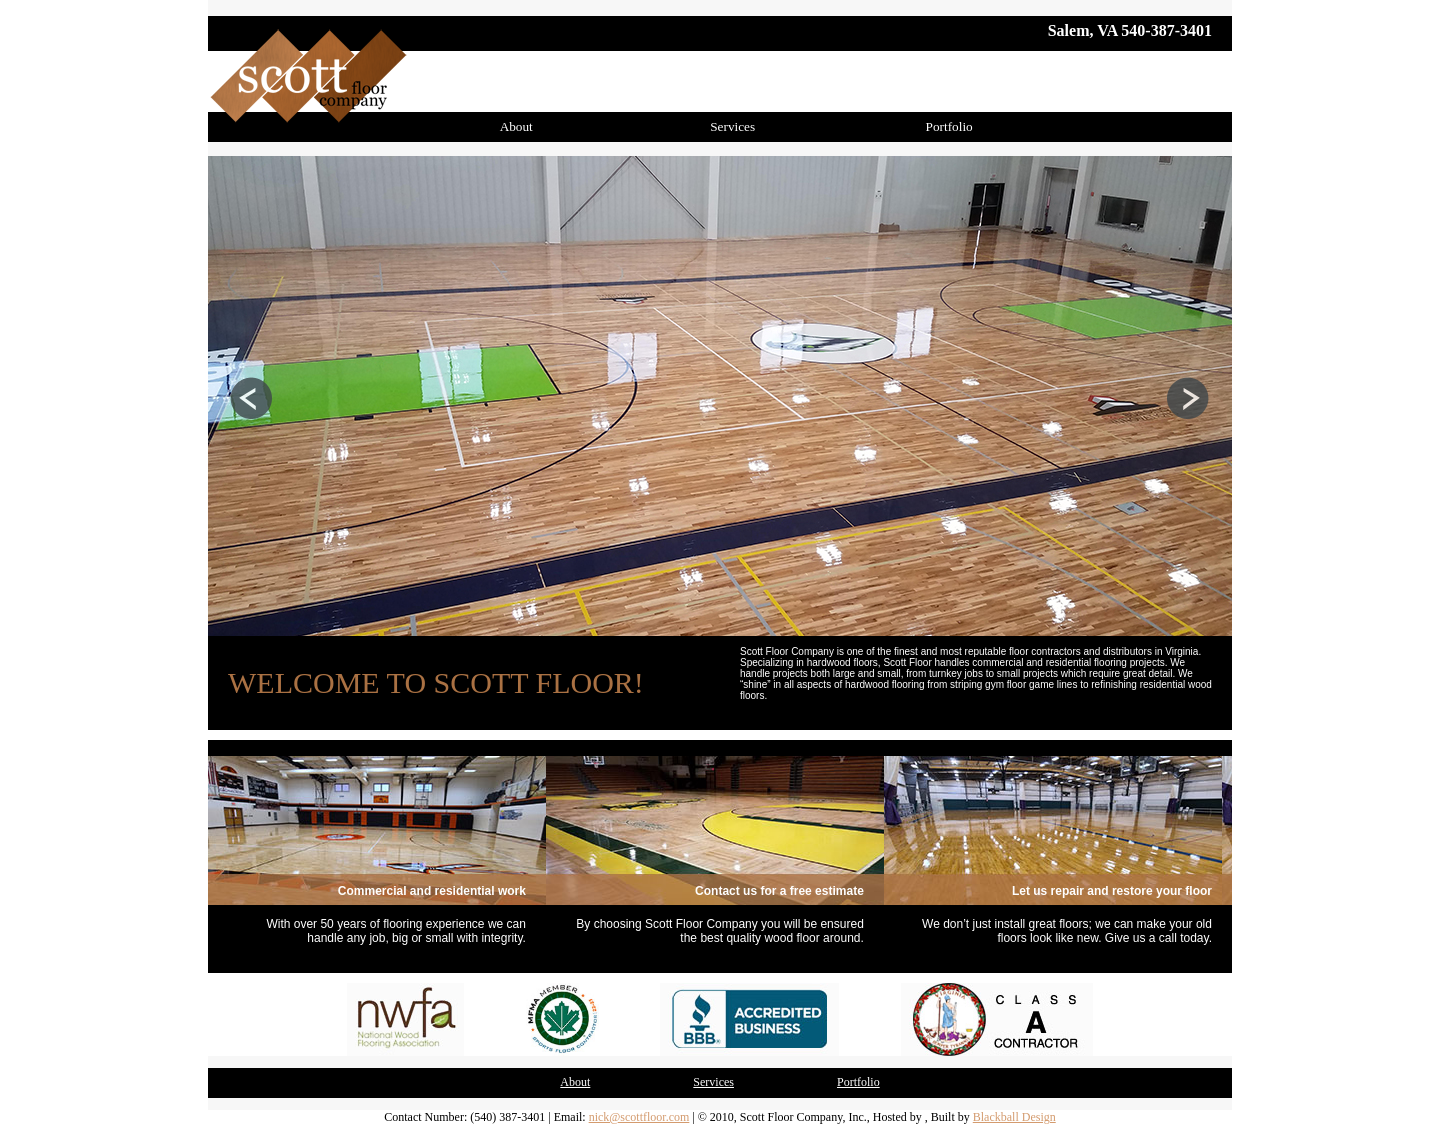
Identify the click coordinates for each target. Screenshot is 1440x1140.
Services (732, 126)
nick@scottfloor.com (639, 1117)
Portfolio (949, 126)
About (516, 126)
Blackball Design (1014, 1117)
